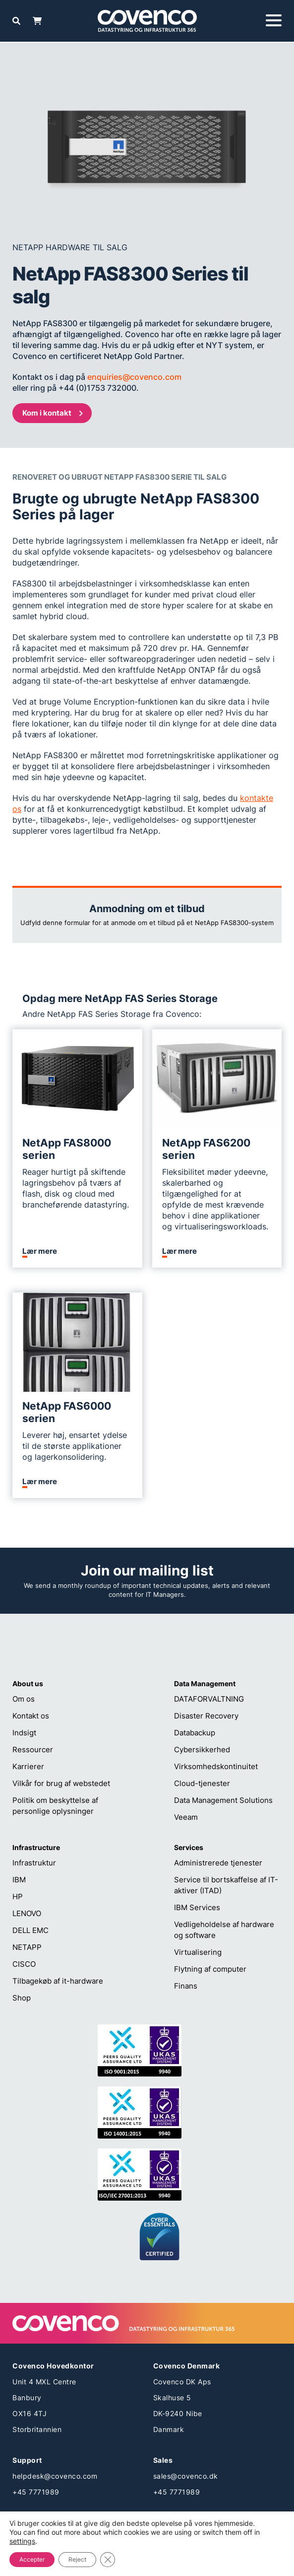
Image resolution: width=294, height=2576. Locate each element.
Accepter (32, 2559)
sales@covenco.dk (185, 2476)
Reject (77, 2559)
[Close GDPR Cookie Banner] (107, 2559)
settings (22, 2541)
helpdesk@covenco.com (54, 2476)
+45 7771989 (35, 2492)
